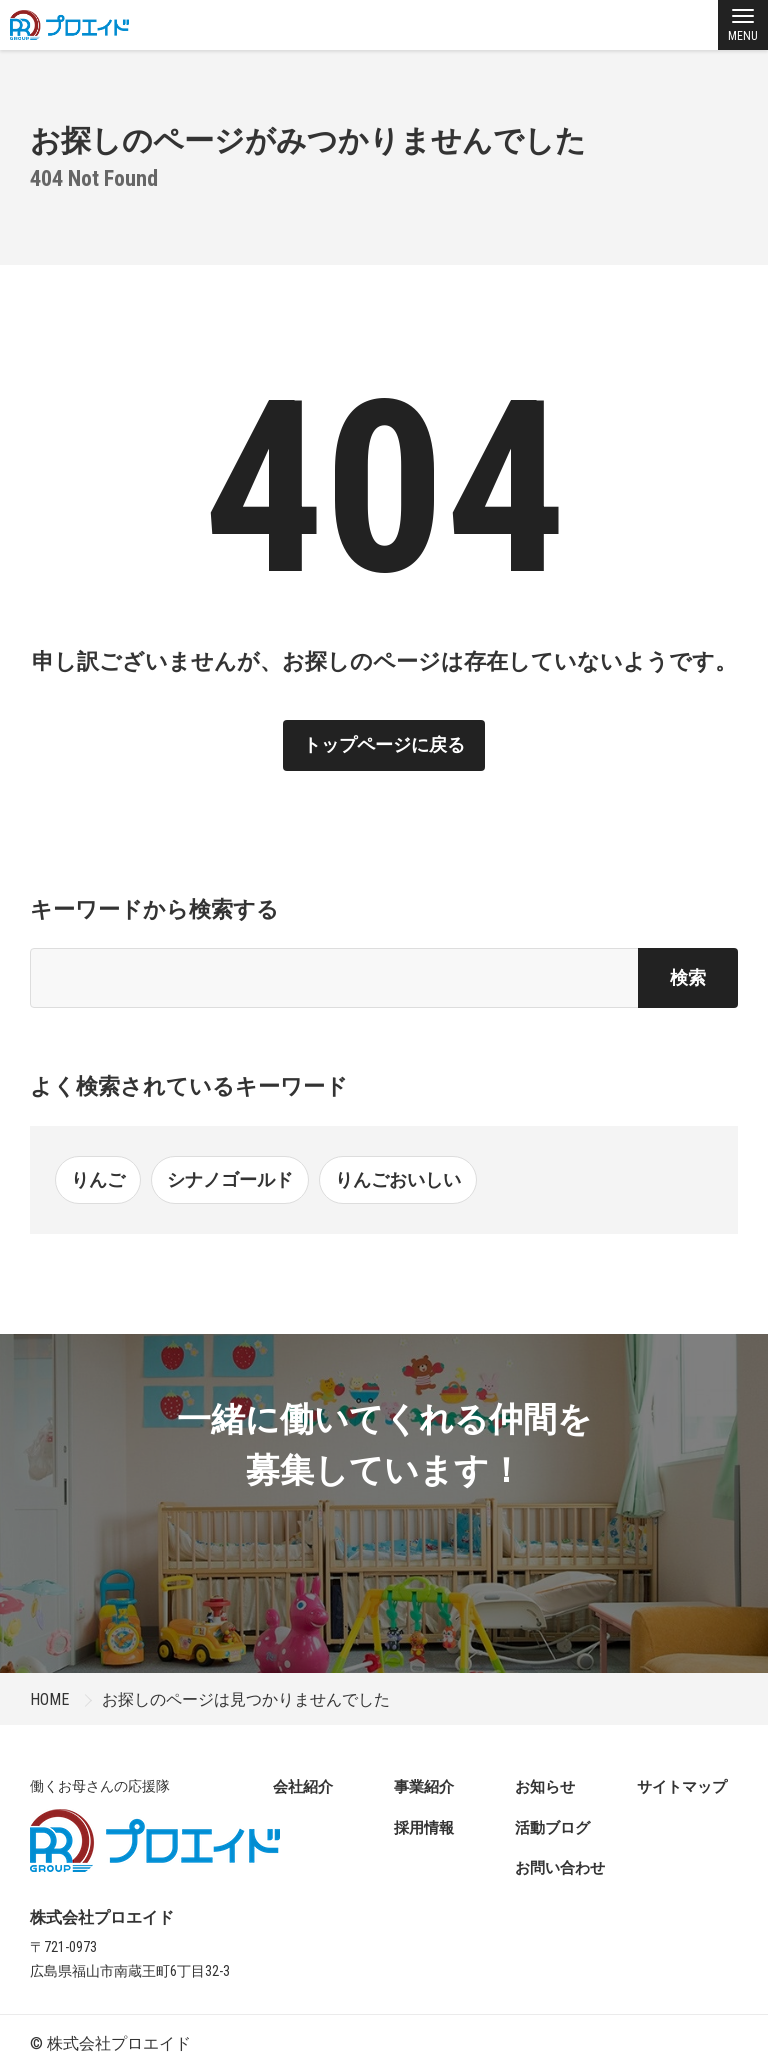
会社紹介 (303, 1787)
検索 (688, 977)
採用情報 (424, 1828)
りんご (98, 1179)
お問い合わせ (560, 1868)
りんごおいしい (398, 1179)
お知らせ (545, 1787)
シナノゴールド (230, 1179)
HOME (49, 1699)
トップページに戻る (384, 744)
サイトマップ (682, 1787)
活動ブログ (552, 1828)
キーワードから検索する (154, 909)
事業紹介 (424, 1787)
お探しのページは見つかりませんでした (246, 1699)
